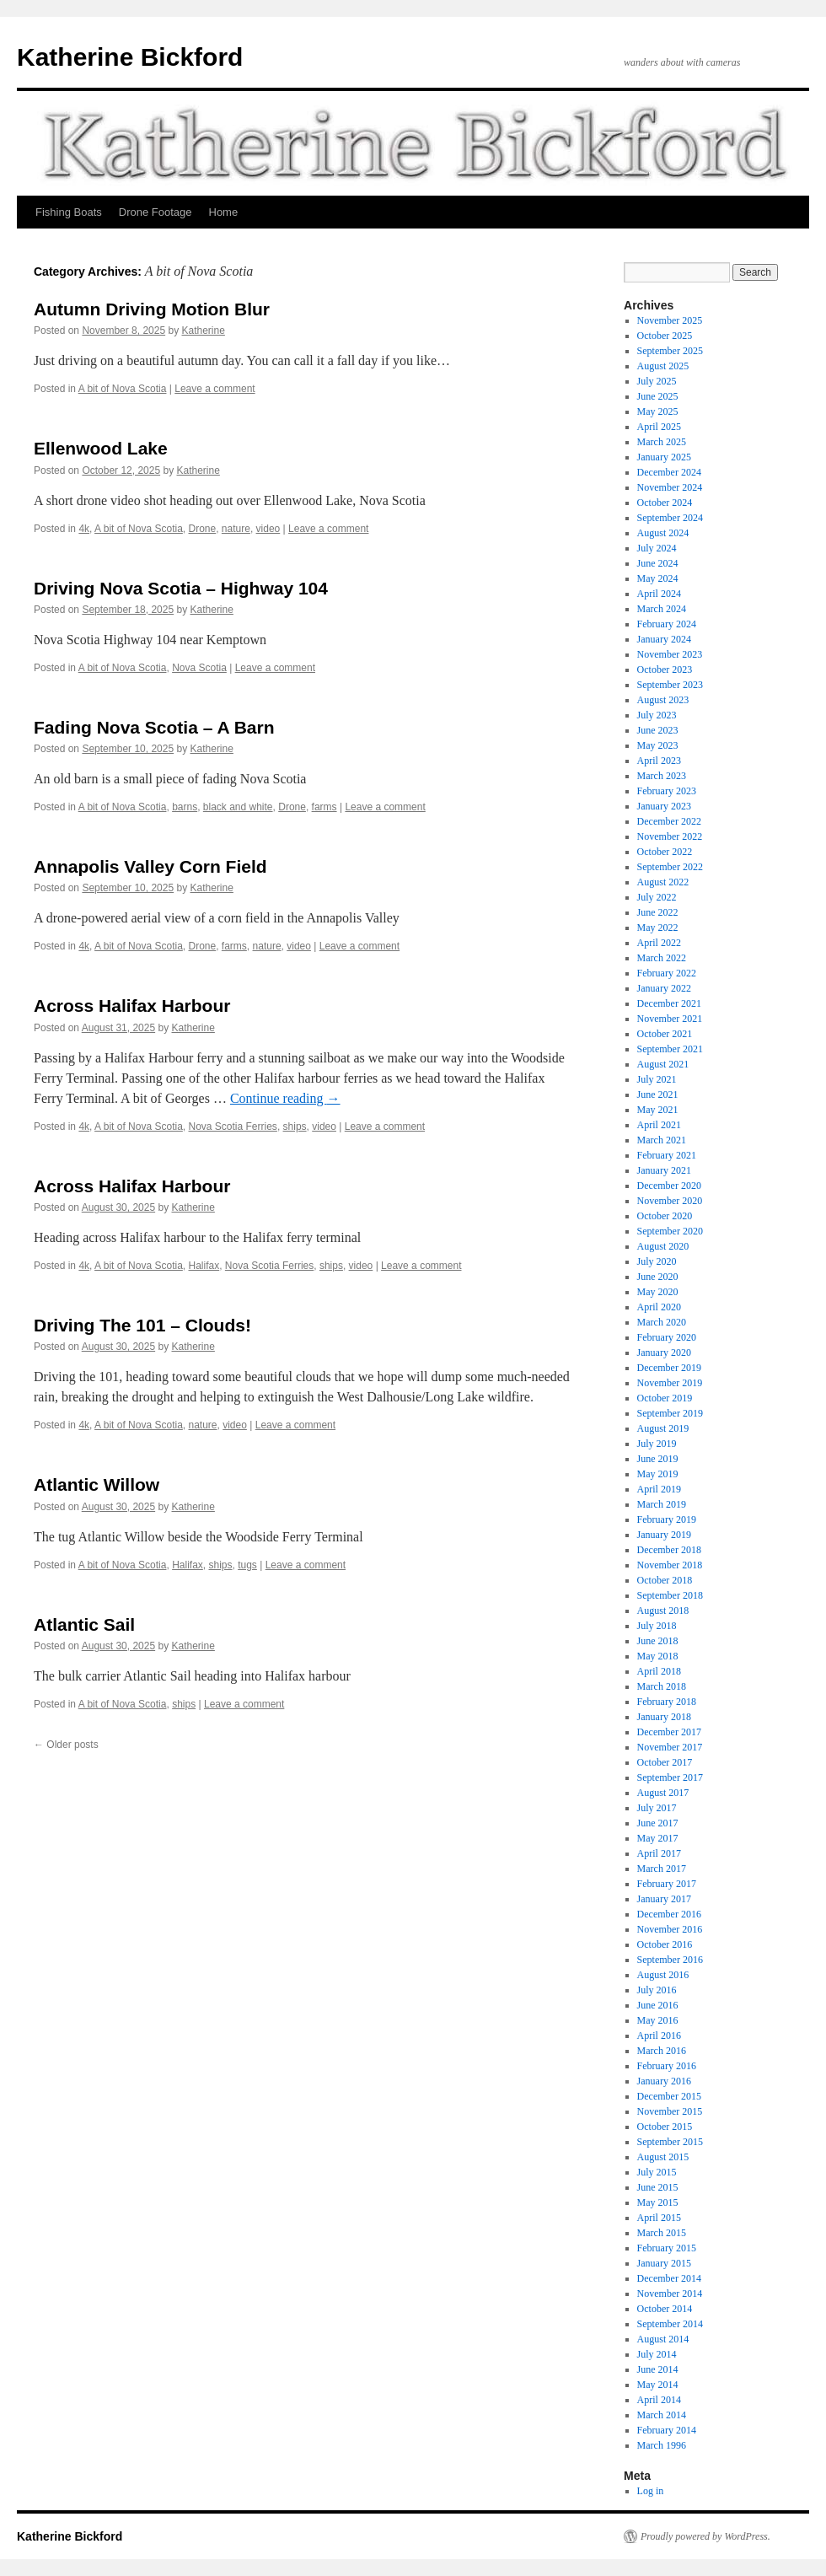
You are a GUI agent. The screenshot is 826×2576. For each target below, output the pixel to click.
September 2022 (670, 867)
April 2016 (659, 2035)
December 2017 (669, 1732)
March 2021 (661, 1140)
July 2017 (657, 1808)
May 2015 (657, 2202)
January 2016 (664, 2081)
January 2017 (664, 1899)
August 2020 (663, 1246)
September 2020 (670, 1231)
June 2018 (657, 1641)
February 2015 (666, 2248)
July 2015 (657, 2172)
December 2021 (669, 1003)
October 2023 (665, 669)
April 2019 (659, 1489)
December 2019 (669, 1368)
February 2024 (666, 624)
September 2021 (670, 1049)
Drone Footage (155, 212)
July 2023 (657, 715)
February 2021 (666, 1155)
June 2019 (657, 1459)
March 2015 (661, 2233)
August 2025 (663, 366)
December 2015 (669, 2096)
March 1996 (661, 2445)
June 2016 (657, 2005)
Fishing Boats (68, 212)
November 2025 (670, 320)
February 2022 (666, 973)
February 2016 (666, 2066)
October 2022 (665, 852)
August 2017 (663, 1793)
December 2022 (669, 821)
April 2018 (659, 1671)
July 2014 (657, 2354)
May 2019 (657, 1474)
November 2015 (670, 2111)
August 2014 (663, 2339)
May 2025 (657, 411)
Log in (650, 2491)
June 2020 (657, 1277)
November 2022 (670, 836)
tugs (247, 1565)
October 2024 (665, 502)
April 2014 (659, 2400)
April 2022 (659, 943)
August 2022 (663, 882)
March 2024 (661, 609)
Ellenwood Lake (101, 448)
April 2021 (659, 1125)
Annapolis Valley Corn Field (150, 866)
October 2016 (665, 1944)
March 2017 (661, 1868)
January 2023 (664, 806)
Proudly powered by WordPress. (705, 2536)
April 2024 (659, 594)
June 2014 (657, 2369)
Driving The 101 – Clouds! (142, 1325)
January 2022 (664, 988)
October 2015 (665, 2126)
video (268, 529)
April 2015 (659, 2218)
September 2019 (670, 1413)
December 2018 (669, 1550)
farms (324, 807)
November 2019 (670, 1383)
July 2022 (657, 897)
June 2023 (657, 730)
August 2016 (663, 1975)
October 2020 (665, 1216)
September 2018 (670, 1595)
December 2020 (669, 1185)
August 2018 (663, 1610)
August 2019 (663, 1428)
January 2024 (664, 639)
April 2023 (659, 760)
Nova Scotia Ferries (233, 1126)
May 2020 (657, 1292)
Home (224, 212)
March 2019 (661, 1504)
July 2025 (657, 381)
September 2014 (670, 2324)
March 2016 (661, 2051)
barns (184, 807)
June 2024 (657, 563)
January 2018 (664, 1717)
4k (83, 529)
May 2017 (657, 1838)
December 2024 (669, 472)
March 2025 (661, 442)
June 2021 (657, 1094)
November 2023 (670, 654)
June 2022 (657, 912)
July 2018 (657, 1626)
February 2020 (666, 1337)
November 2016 (670, 1929)
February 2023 (666, 791)
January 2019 (664, 1535)
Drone (203, 529)
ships (295, 1126)
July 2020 (657, 1261)
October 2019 (665, 1398)
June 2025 (657, 396)
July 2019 (657, 1443)
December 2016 (669, 1914)
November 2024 (670, 487)
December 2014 (669, 2278)
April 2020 (659, 1307)
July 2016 (657, 1990)
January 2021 (664, 1170)
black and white (238, 807)
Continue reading (285, 1098)
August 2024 (663, 533)
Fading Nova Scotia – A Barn (154, 727)
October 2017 (665, 1762)
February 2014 (666, 2430)
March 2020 (661, 1322)
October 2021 (665, 1034)
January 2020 (664, 1352)
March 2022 (661, 958)
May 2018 (657, 1656)
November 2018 (670, 1565)
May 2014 (657, 2384)
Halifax (204, 1266)
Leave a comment (214, 389)
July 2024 (657, 548)
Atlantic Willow (96, 1484)
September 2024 (670, 518)
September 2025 (670, 351)
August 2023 (663, 700)
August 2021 (663, 1064)
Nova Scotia (199, 668)
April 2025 (659, 427)
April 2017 (659, 1853)
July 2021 (657, 1079)
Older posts (66, 1744)
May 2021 (657, 1110)
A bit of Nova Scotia (122, 389)
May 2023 (657, 745)
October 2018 (665, 1580)
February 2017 (666, 1884)
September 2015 (670, 2142)
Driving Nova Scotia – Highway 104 (181, 588)
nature (236, 529)
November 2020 (670, 1201)
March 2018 (661, 1686)
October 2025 (665, 335)
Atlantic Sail (84, 1624)
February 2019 (666, 1519)
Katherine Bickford (130, 57)
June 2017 (657, 1823)
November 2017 (670, 1747)
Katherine (203, 330)
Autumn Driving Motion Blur (152, 309)
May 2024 (657, 578)
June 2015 (657, 2187)
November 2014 (670, 2293)
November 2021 (670, 1018)
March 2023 (661, 776)
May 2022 (657, 927)
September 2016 (670, 1960)
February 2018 (666, 1701)
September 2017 (670, 1777)
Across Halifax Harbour (132, 1005)
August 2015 (663, 2157)
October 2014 (665, 2309)
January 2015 (664, 2263)
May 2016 (657, 2020)
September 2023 (670, 685)
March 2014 (661, 2415)
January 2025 (664, 457)
